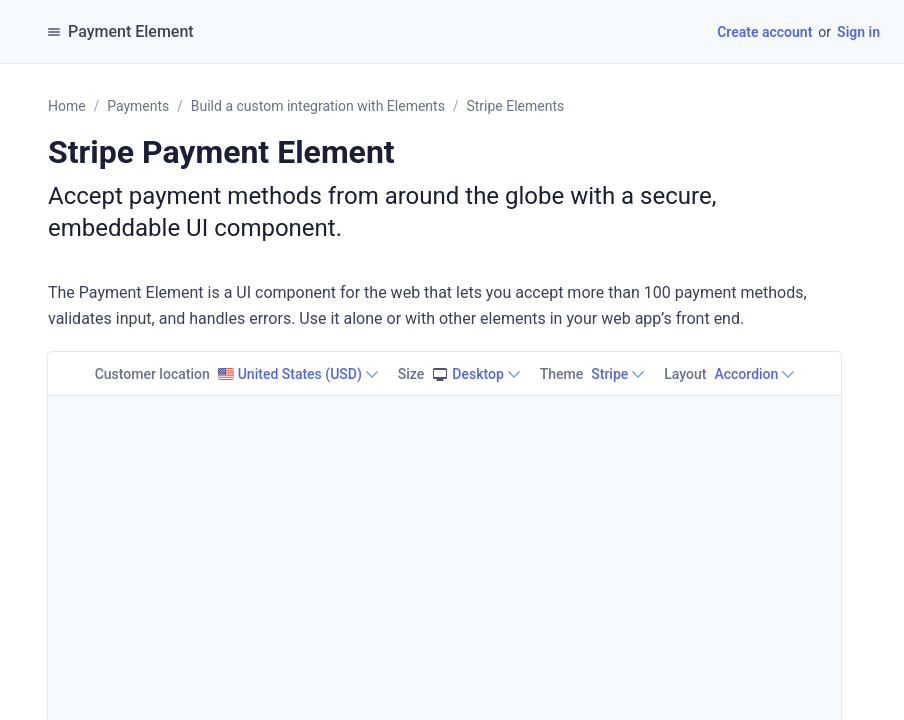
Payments (138, 106)
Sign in (858, 32)
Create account (764, 32)
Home (67, 106)
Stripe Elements (515, 106)
